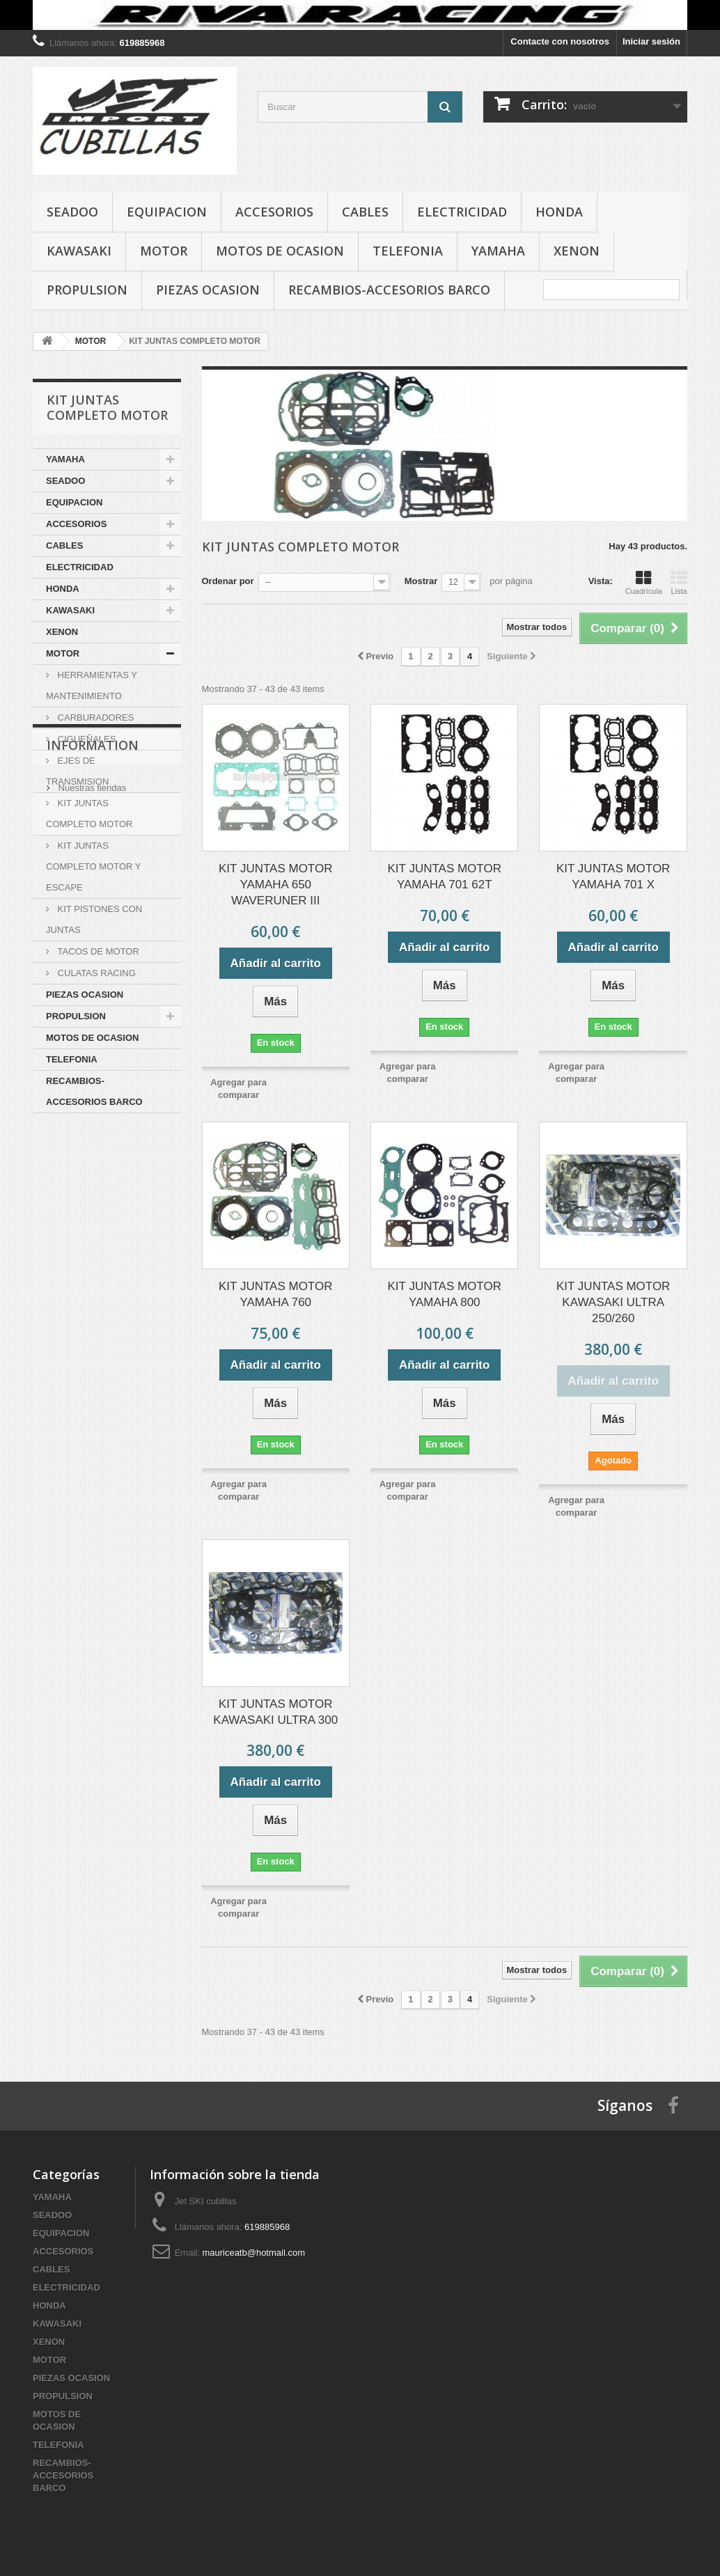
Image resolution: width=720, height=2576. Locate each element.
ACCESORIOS (274, 211)
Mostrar (421, 581)
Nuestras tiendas (91, 1192)
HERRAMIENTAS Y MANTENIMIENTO (91, 685)
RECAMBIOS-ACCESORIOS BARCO (389, 289)
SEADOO (72, 211)
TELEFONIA (408, 250)
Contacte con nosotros (559, 41)
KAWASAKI (79, 250)
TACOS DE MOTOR (97, 951)
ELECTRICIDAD (462, 211)
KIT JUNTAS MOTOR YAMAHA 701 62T (444, 876)
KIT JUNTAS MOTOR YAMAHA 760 (275, 1294)
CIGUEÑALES (85, 739)
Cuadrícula (643, 582)
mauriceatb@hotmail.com (253, 2252)
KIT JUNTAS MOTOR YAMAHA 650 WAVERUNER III (275, 884)
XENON (577, 250)
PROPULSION (87, 289)
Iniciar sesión (651, 41)
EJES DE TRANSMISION (77, 771)
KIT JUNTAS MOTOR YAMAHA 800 (444, 1294)
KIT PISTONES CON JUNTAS (94, 919)
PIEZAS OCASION (208, 289)
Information (93, 1155)
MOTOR (163, 250)
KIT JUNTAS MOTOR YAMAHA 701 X (613, 876)
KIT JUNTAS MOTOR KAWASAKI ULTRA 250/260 (613, 1302)
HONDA (559, 211)
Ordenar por (228, 581)
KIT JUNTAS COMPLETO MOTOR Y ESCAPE (93, 866)
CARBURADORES (94, 717)
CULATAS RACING (95, 973)
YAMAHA (498, 250)
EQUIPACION (167, 211)
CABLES (365, 211)
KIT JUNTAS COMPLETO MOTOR (89, 813)
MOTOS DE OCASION (280, 250)
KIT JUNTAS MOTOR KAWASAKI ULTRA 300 (275, 1712)
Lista (679, 582)
